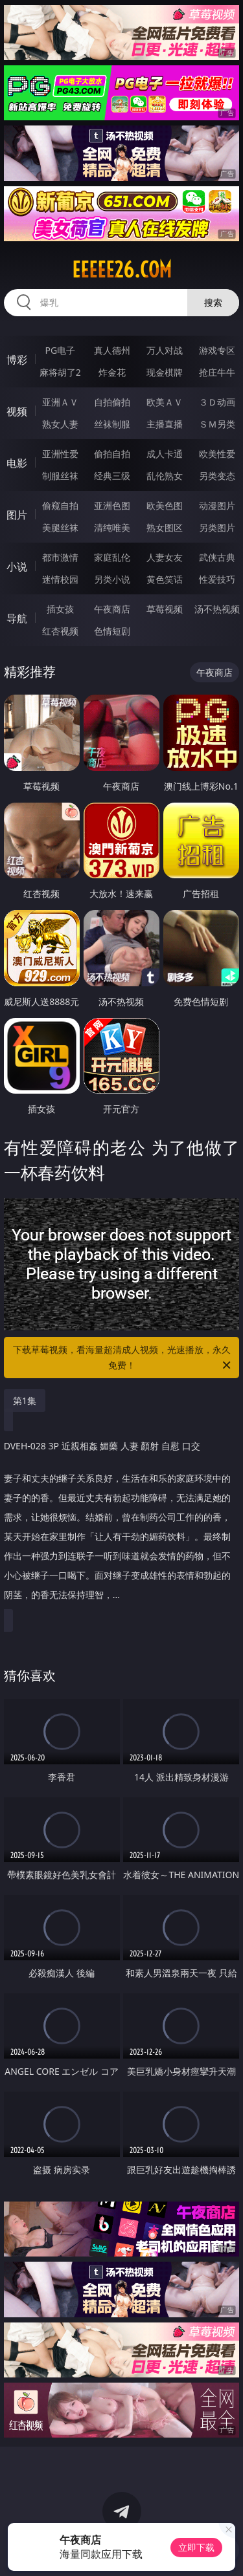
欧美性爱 (217, 454)
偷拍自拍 (112, 454)
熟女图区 (164, 527)
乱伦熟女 (164, 476)
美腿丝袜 (60, 527)
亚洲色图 (112, 505)
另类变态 (217, 476)
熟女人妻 (60, 424)
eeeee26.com (122, 270)
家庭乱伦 (112, 557)
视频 (16, 411)
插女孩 (60, 609)
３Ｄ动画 (217, 402)
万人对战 (164, 350)
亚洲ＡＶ (60, 402)
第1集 (24, 1400)
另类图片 (217, 527)
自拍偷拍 (112, 402)
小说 (16, 566)
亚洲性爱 (60, 454)
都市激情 (60, 557)
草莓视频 (164, 609)
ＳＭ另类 (217, 424)
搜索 (213, 302)
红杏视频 (60, 631)
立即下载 (196, 2547)
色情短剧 (112, 631)
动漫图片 (217, 505)
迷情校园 (60, 579)
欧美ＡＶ (164, 402)
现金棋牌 (164, 372)
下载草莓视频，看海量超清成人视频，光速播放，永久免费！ (123, 1358)
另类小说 (112, 579)
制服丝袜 (60, 476)
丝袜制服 (112, 424)
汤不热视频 (217, 609)
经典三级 (112, 476)
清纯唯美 (112, 527)
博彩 (16, 359)
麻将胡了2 (60, 372)
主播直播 (164, 424)
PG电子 (60, 350)
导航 (16, 618)
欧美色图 (164, 505)
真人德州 (112, 350)
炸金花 (112, 372)
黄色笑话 (164, 579)
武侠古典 (217, 557)
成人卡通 (164, 454)
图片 (16, 515)
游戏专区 (217, 350)
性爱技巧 (217, 579)
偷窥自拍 (60, 505)
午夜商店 (112, 609)
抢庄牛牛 (217, 372)
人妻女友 (164, 557)
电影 (16, 463)
